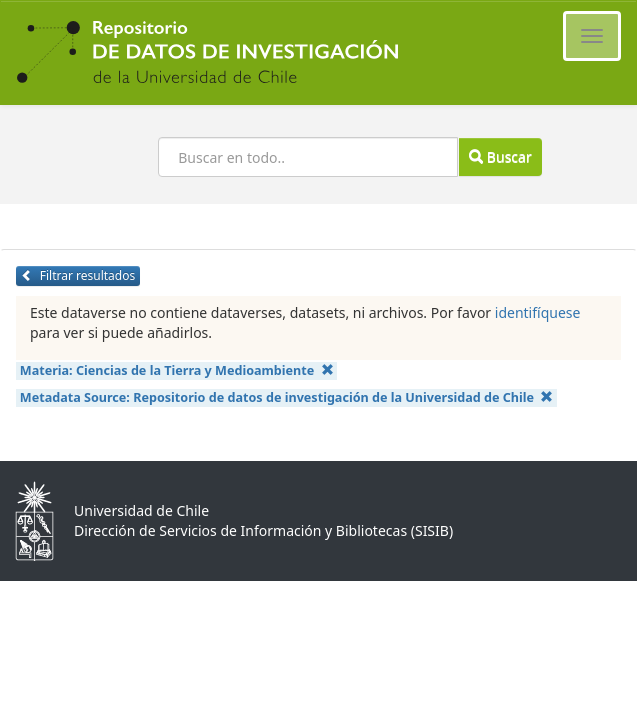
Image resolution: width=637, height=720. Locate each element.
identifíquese (538, 312)
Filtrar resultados (78, 275)
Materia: (177, 370)
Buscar (500, 156)
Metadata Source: (287, 397)
